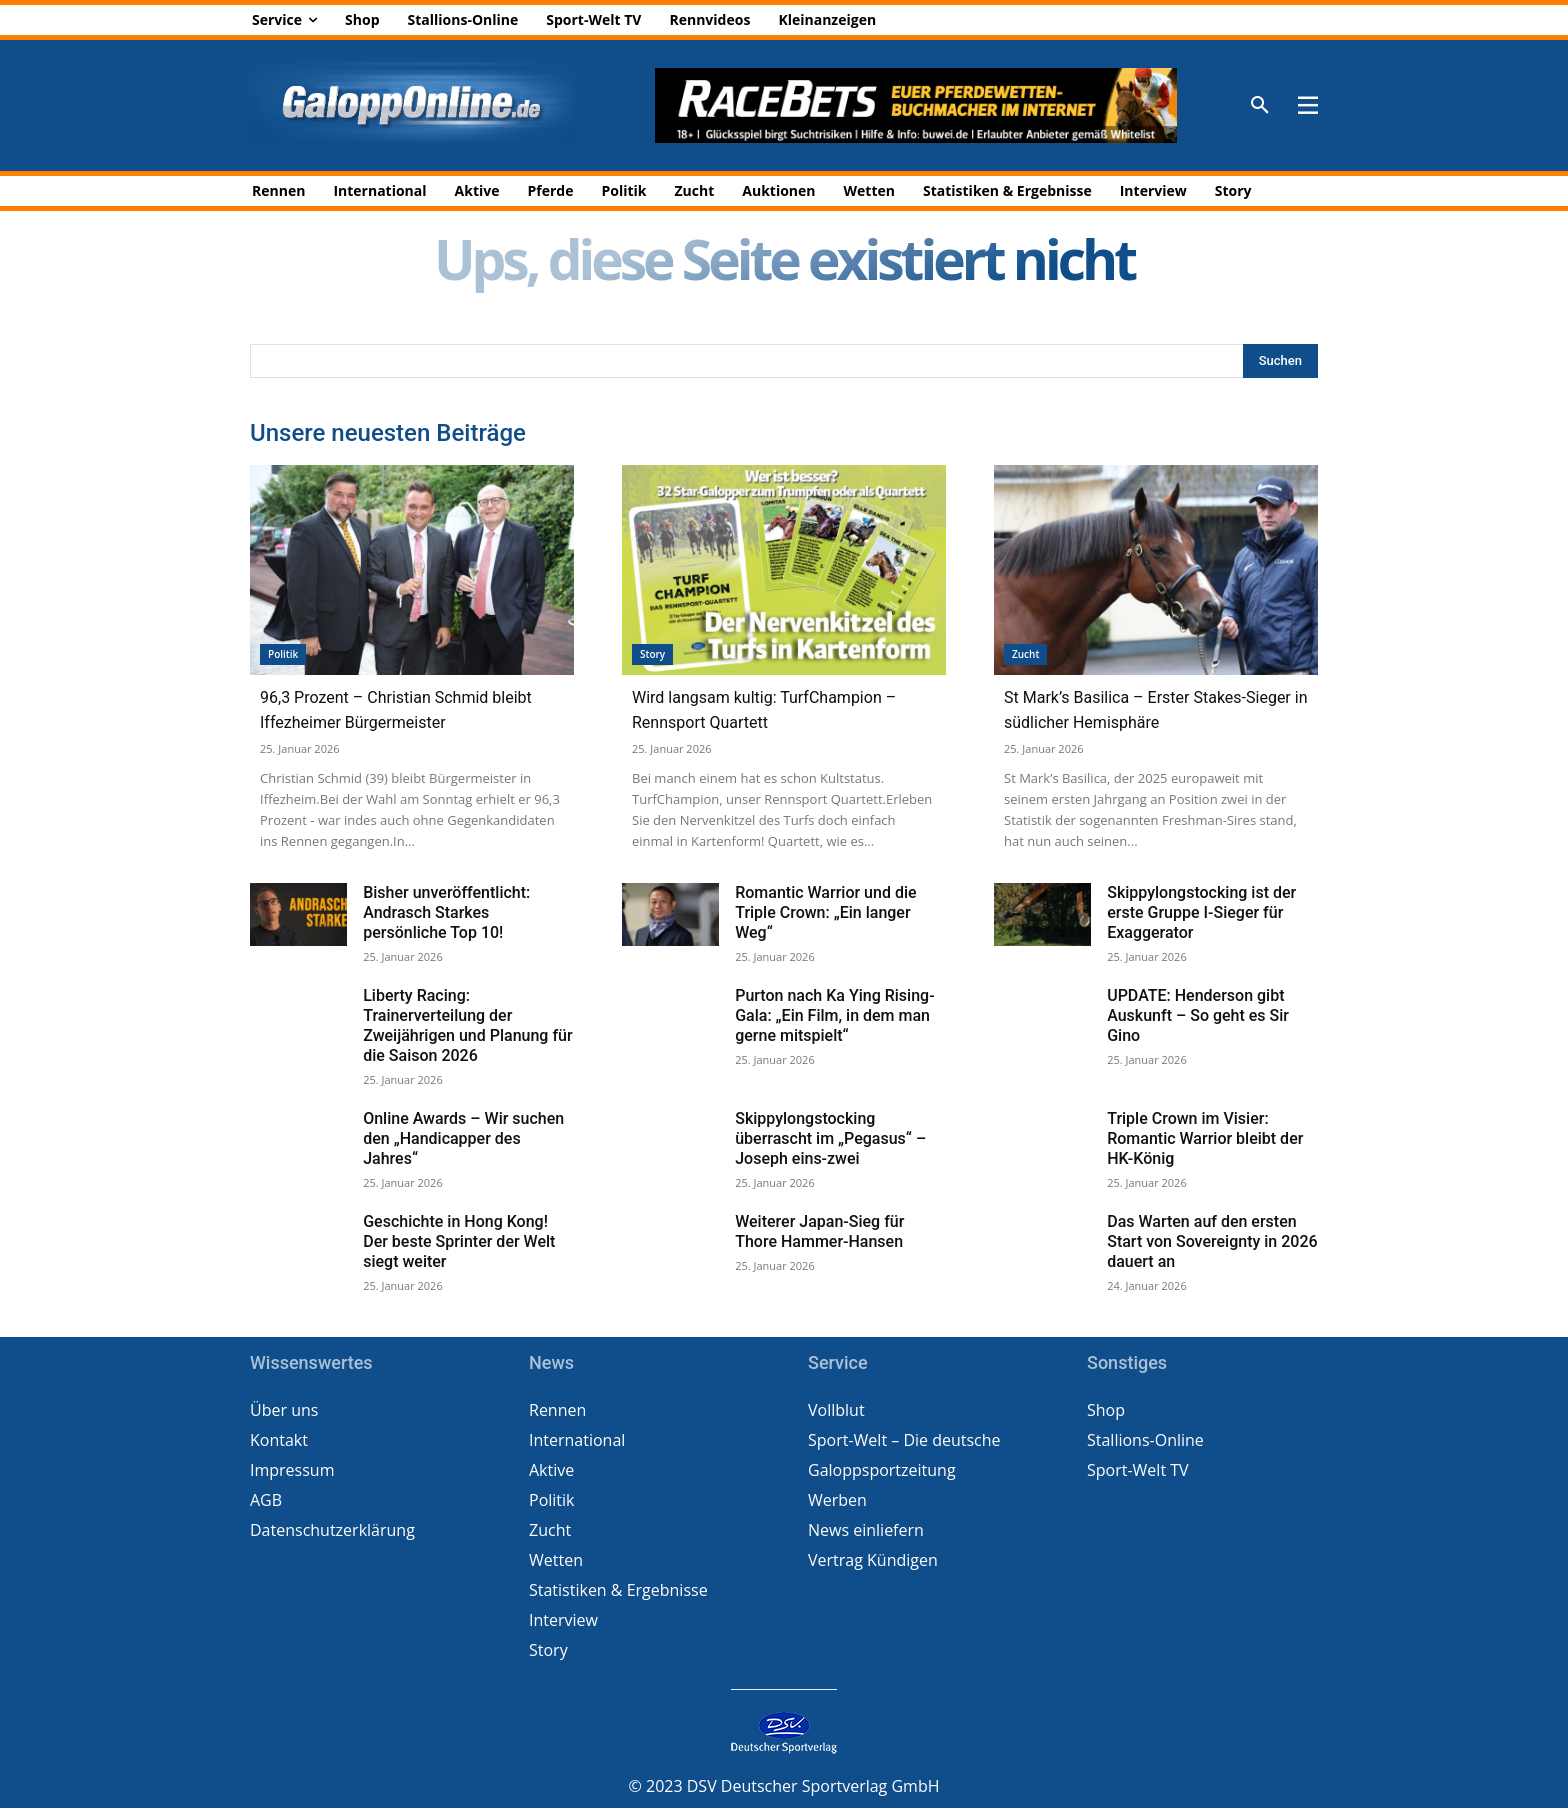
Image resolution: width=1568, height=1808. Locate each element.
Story (652, 654)
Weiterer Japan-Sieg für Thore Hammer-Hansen (819, 1231)
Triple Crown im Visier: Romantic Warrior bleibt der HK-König (1205, 1138)
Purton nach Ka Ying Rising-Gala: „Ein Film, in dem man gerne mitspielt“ (834, 1015)
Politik (283, 654)
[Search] (1280, 361)
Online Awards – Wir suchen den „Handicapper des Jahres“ (463, 1138)
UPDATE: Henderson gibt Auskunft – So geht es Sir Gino (1198, 1015)
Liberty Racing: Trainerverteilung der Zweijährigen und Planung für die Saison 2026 (467, 1025)
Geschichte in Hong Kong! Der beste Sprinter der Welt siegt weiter (459, 1241)
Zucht (1025, 654)
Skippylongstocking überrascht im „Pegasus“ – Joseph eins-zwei (830, 1138)
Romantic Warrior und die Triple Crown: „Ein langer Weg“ (825, 912)
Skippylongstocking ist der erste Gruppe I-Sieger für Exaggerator (1201, 912)
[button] (1260, 106)
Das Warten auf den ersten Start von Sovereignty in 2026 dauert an (1212, 1241)
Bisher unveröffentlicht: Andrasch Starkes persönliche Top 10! (446, 912)
